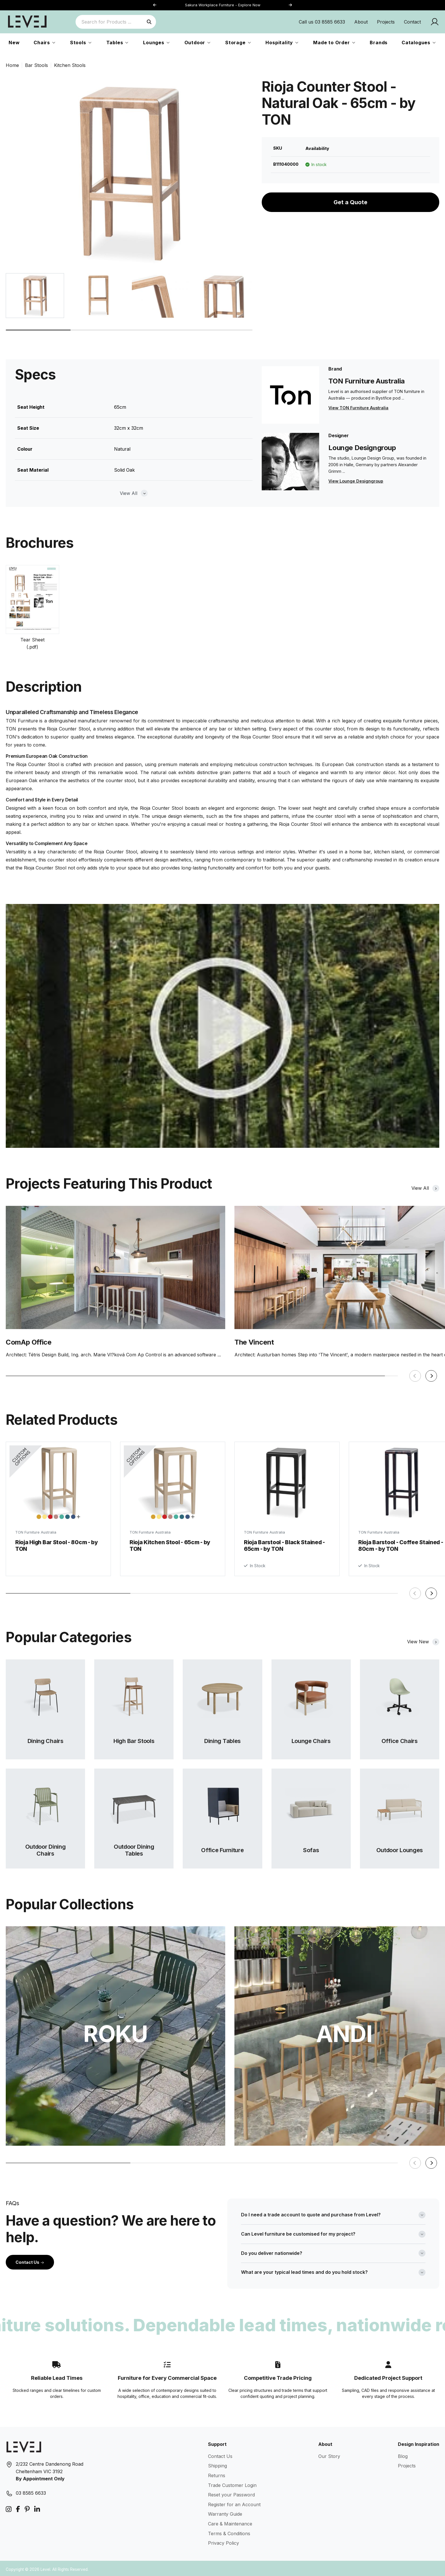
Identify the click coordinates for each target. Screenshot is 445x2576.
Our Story (329, 2454)
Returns (216, 2473)
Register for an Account (234, 2502)
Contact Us (30, 2259)
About (361, 22)
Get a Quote (350, 202)
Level (45, 2567)
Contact (412, 22)
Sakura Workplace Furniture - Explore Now (222, 5)
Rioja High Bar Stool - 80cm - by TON (56, 1543)
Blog (403, 2454)
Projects (386, 22)
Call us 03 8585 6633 (322, 22)
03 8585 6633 (31, 2491)
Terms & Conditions (229, 2531)
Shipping (217, 2463)
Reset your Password (231, 2492)
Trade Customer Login (232, 2483)
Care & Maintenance (230, 2521)
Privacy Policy (223, 2541)
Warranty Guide (225, 2512)
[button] (290, 5)
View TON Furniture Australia (358, 407)
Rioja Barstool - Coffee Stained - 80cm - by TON (400, 1546)
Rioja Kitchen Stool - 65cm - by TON (170, 1543)
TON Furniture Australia (35, 1530)
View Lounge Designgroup (355, 481)
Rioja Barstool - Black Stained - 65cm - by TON (284, 1544)
